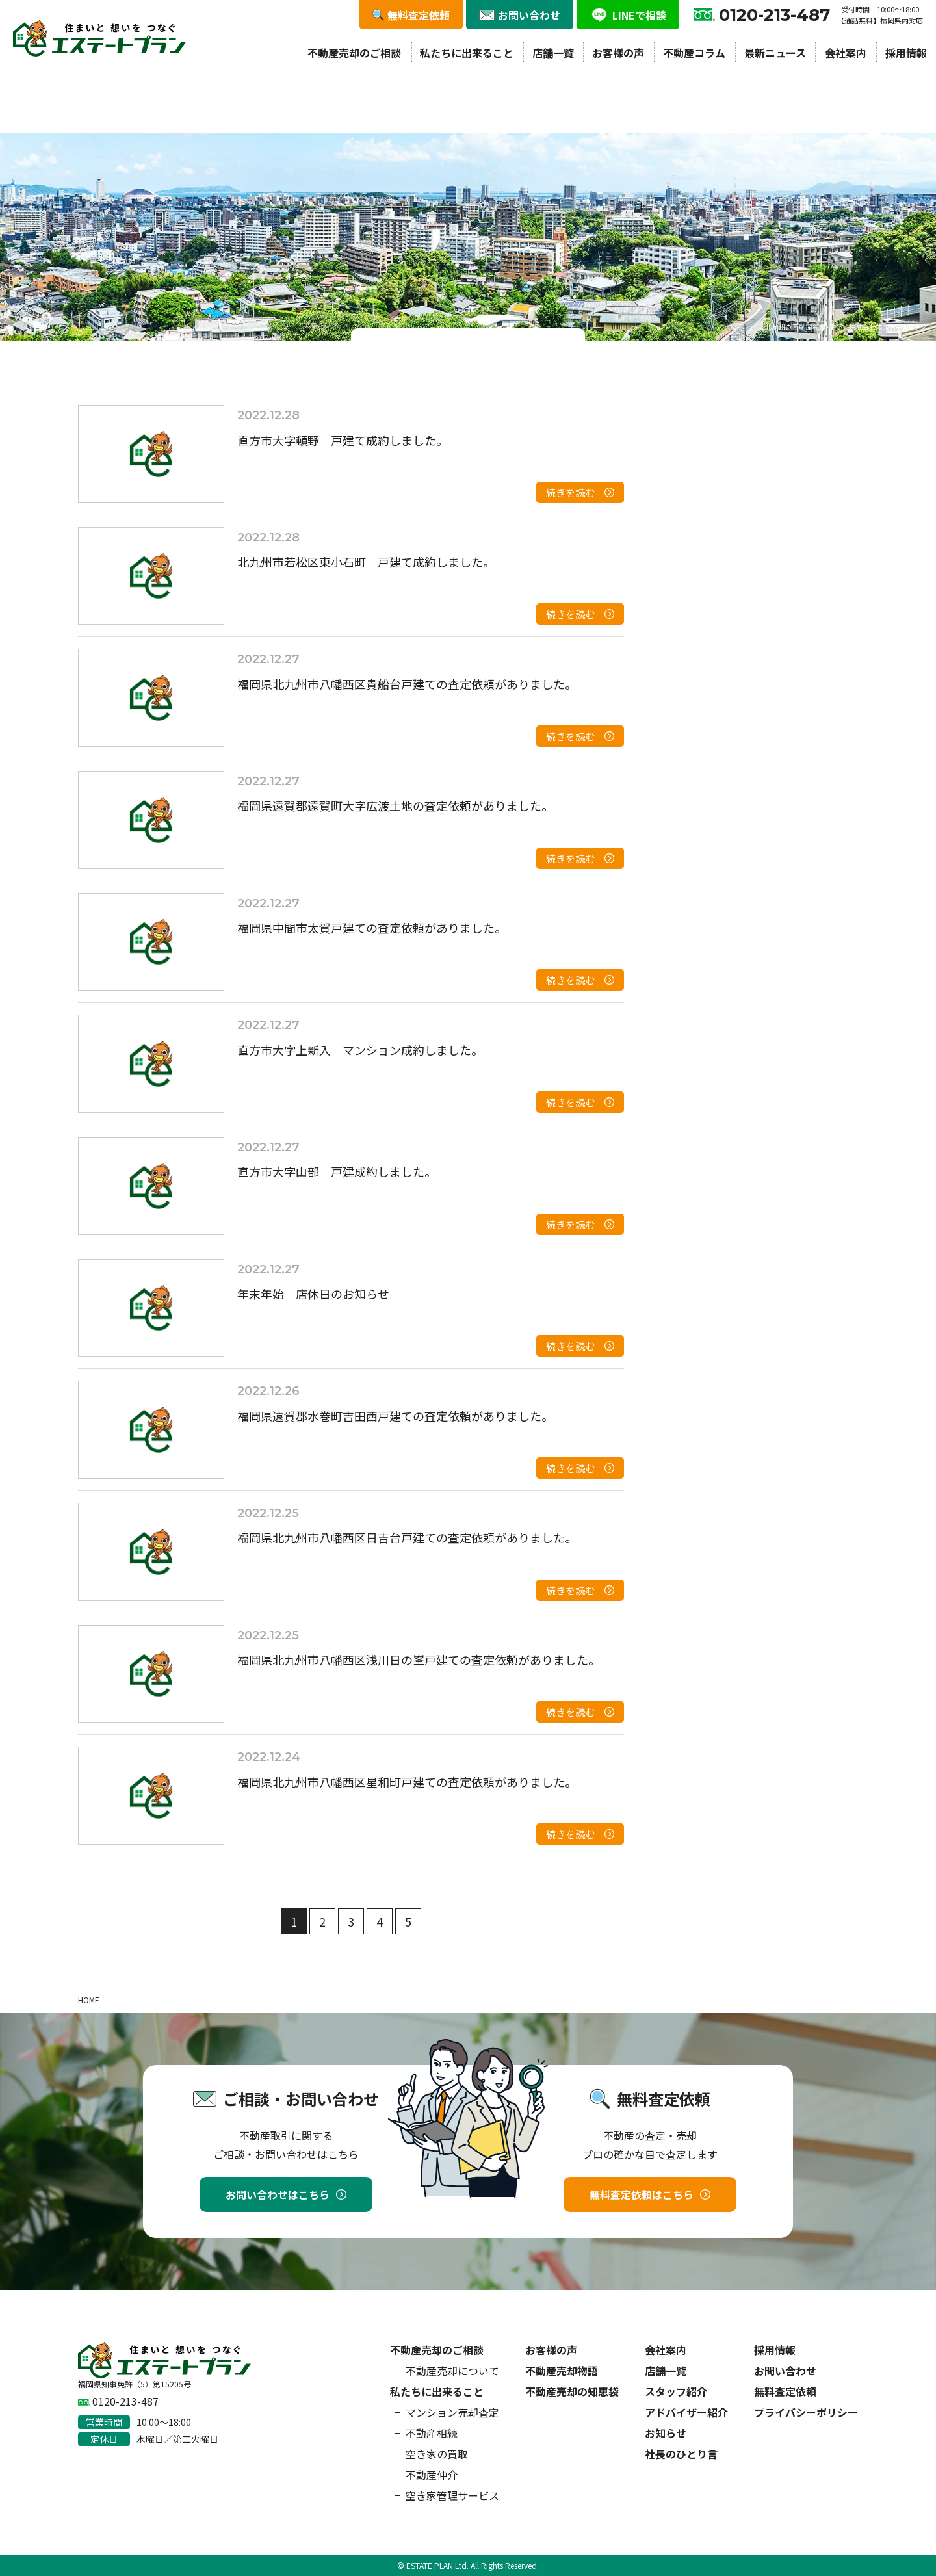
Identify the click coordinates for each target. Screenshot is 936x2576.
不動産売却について (452, 2370)
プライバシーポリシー (806, 2412)
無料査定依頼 (785, 2391)
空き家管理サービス (452, 2495)
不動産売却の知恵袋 (572, 2391)
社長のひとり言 (681, 2454)
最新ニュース (775, 52)
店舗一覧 (553, 52)
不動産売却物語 (561, 2370)
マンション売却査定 (452, 2412)
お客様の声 (618, 52)
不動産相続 (432, 2433)
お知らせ (665, 2433)
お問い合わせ (785, 2370)
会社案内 (845, 52)
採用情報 (906, 52)
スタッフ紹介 (676, 2391)
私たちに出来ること (467, 52)
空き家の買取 (437, 2454)
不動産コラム (694, 52)
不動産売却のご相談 (354, 52)
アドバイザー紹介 (686, 2412)
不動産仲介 (432, 2474)
